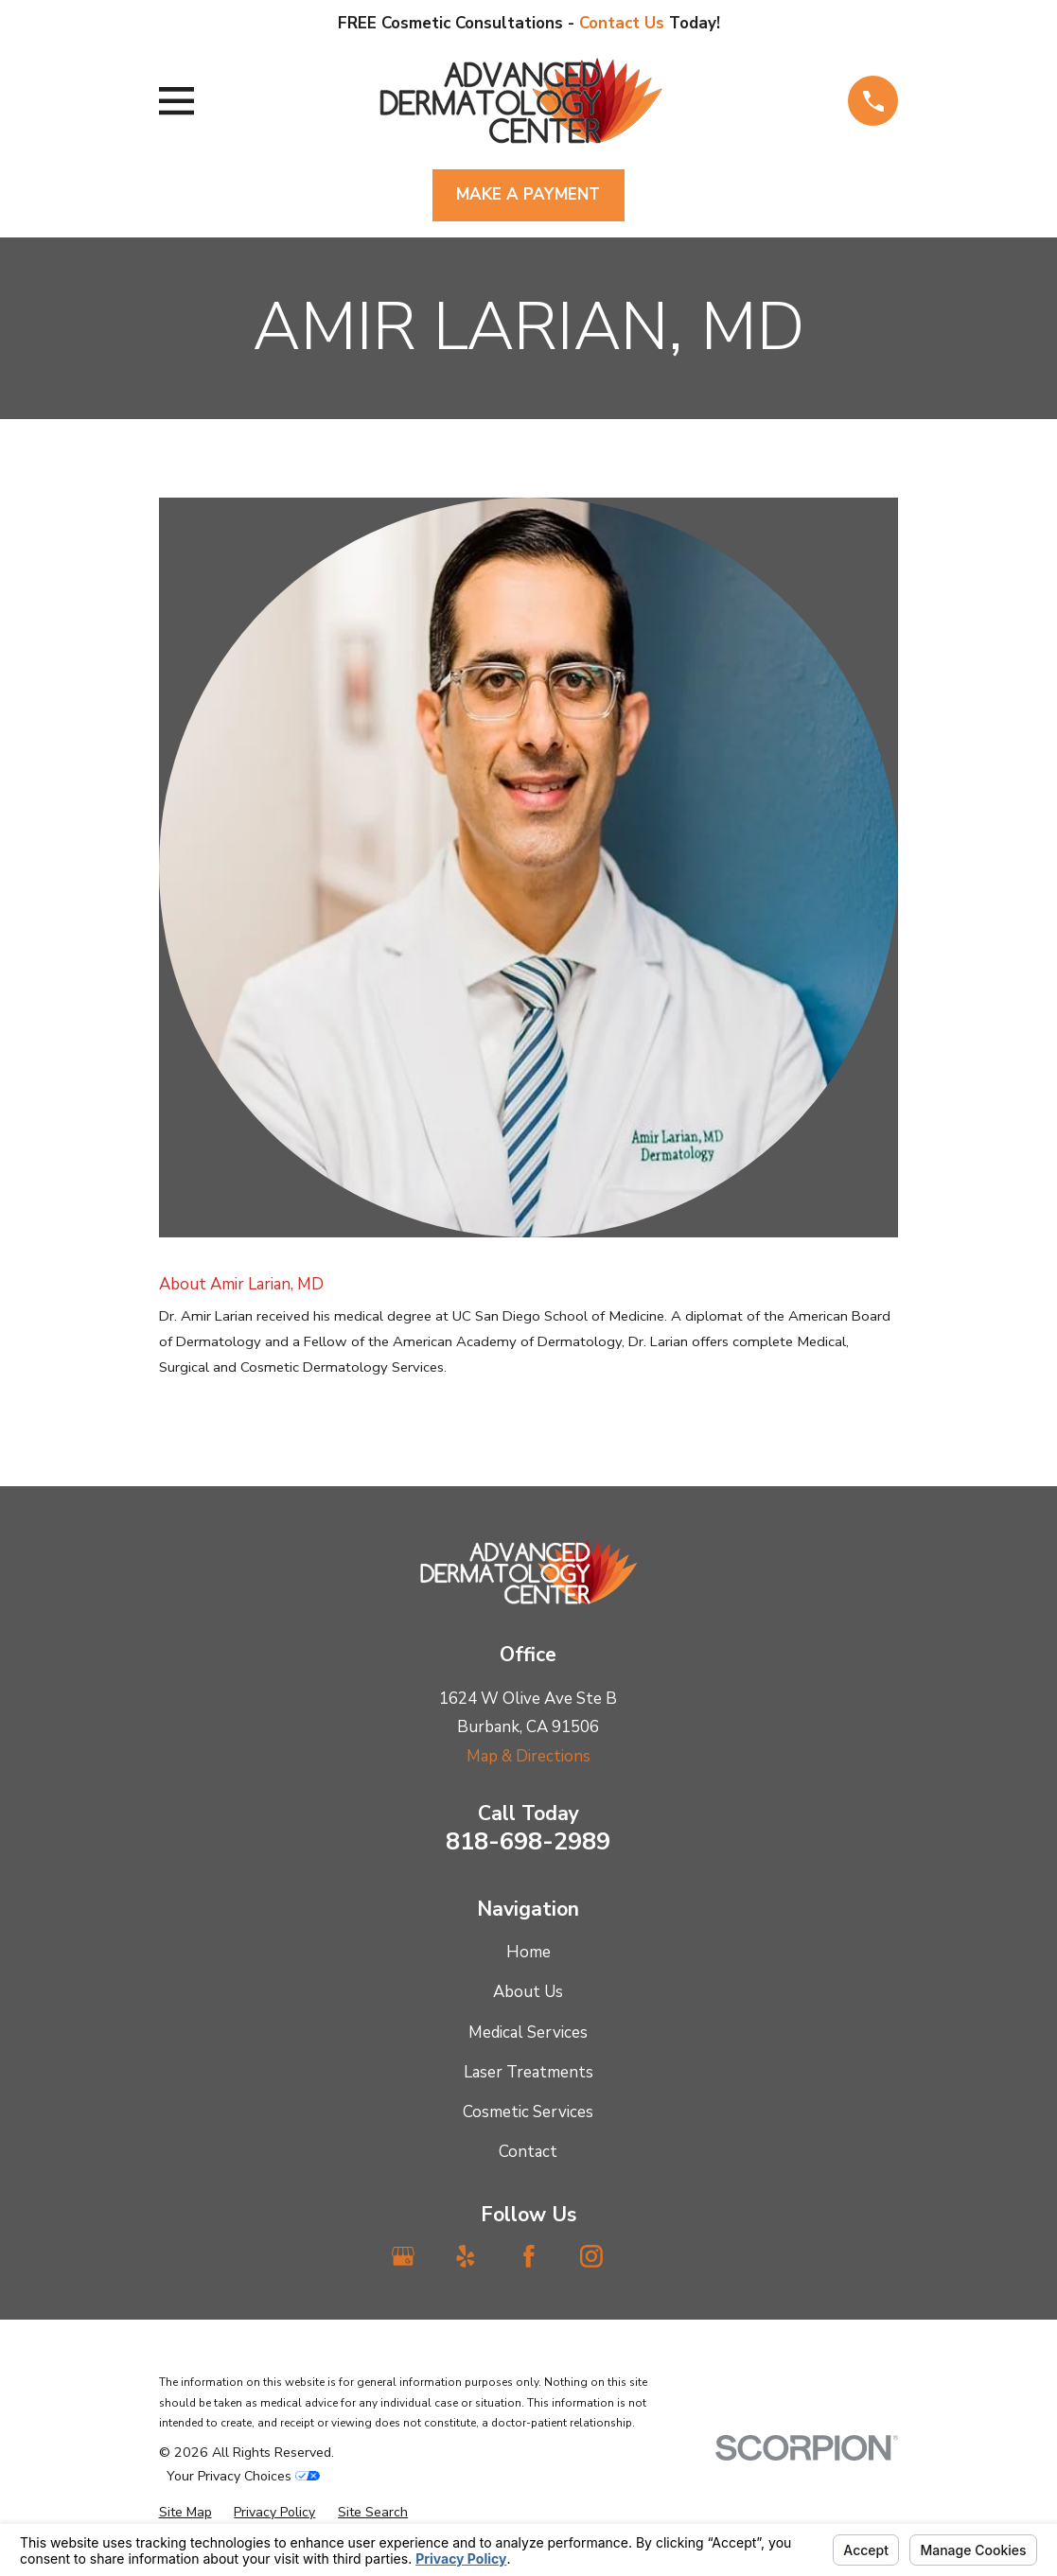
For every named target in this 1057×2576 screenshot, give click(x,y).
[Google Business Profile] (403, 2256)
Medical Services (528, 2032)
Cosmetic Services (528, 2112)
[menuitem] (185, 2513)
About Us (528, 1992)
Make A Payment (528, 194)
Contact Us (624, 23)
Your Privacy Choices (243, 2476)
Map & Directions (528, 1756)
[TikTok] (654, 2256)
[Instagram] (591, 2256)
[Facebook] (529, 2256)
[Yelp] (465, 2256)
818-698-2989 (528, 1841)
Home (528, 1952)
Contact (528, 2152)
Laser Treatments (528, 2072)
